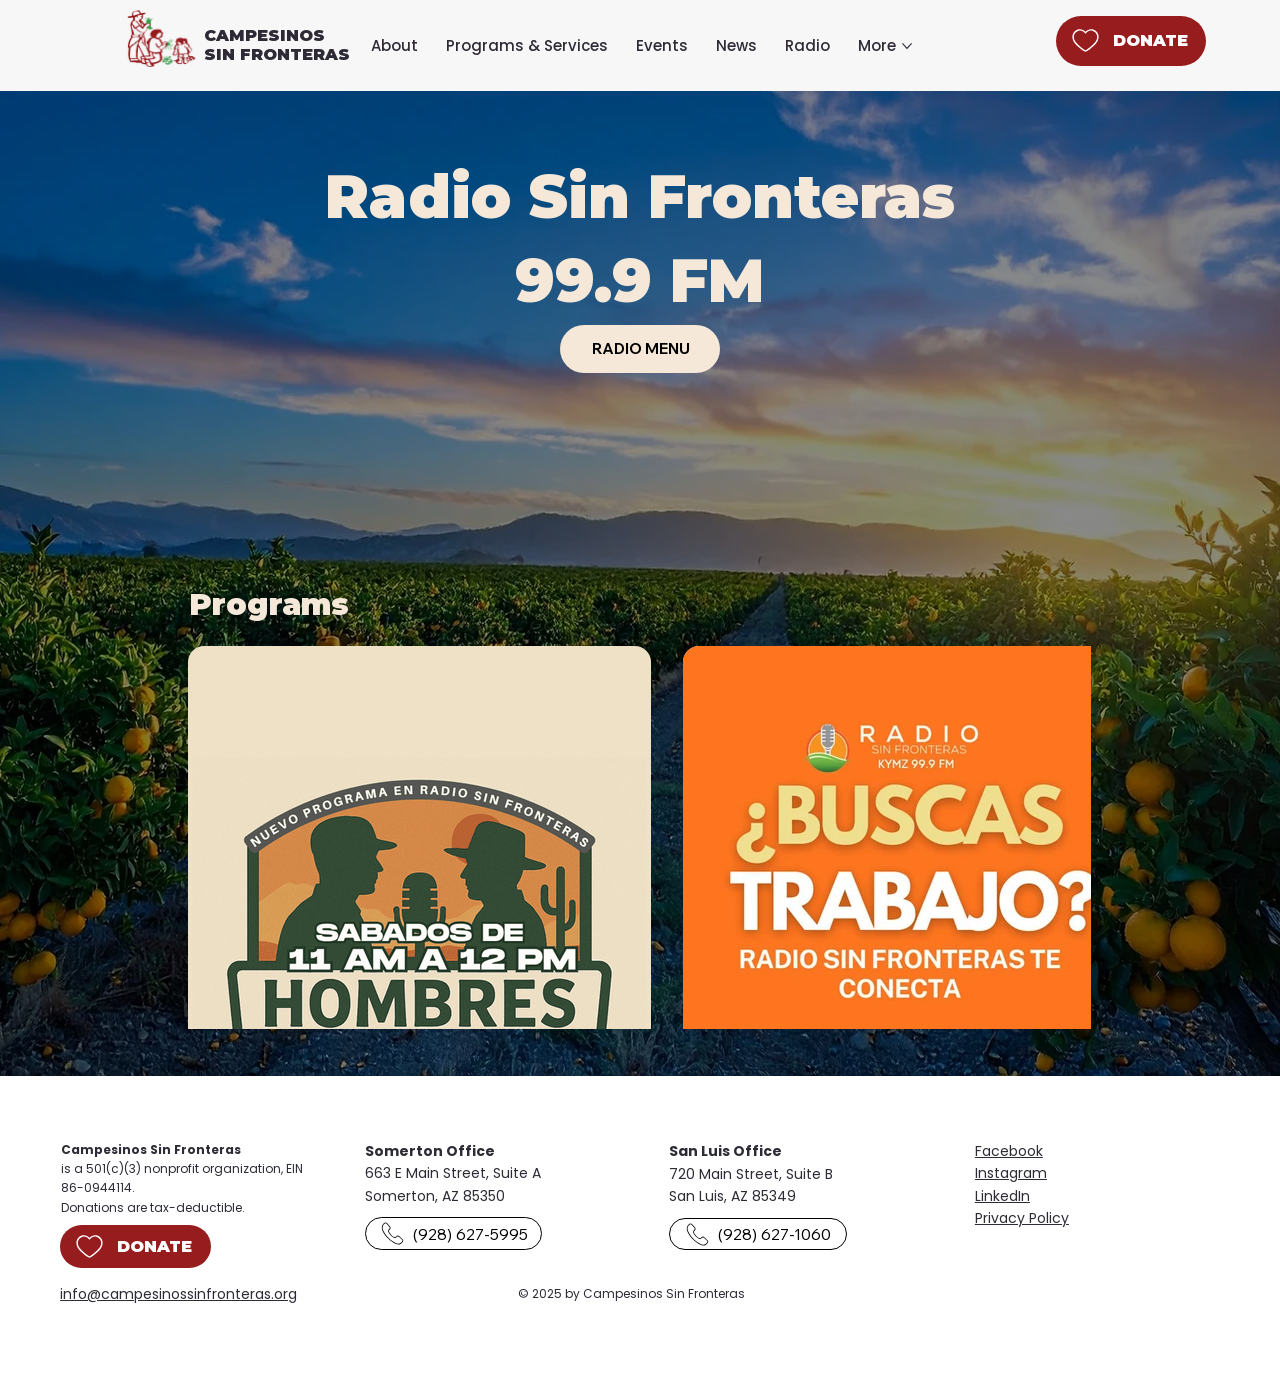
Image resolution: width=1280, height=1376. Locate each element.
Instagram (1011, 1173)
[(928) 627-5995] (453, 1233)
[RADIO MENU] (640, 349)
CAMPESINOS (264, 35)
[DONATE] (1131, 41)
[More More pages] (907, 46)
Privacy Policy (1022, 1218)
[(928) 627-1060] (757, 1234)
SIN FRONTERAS (277, 54)
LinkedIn (1002, 1196)
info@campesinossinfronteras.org (178, 1294)
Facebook (1009, 1151)
